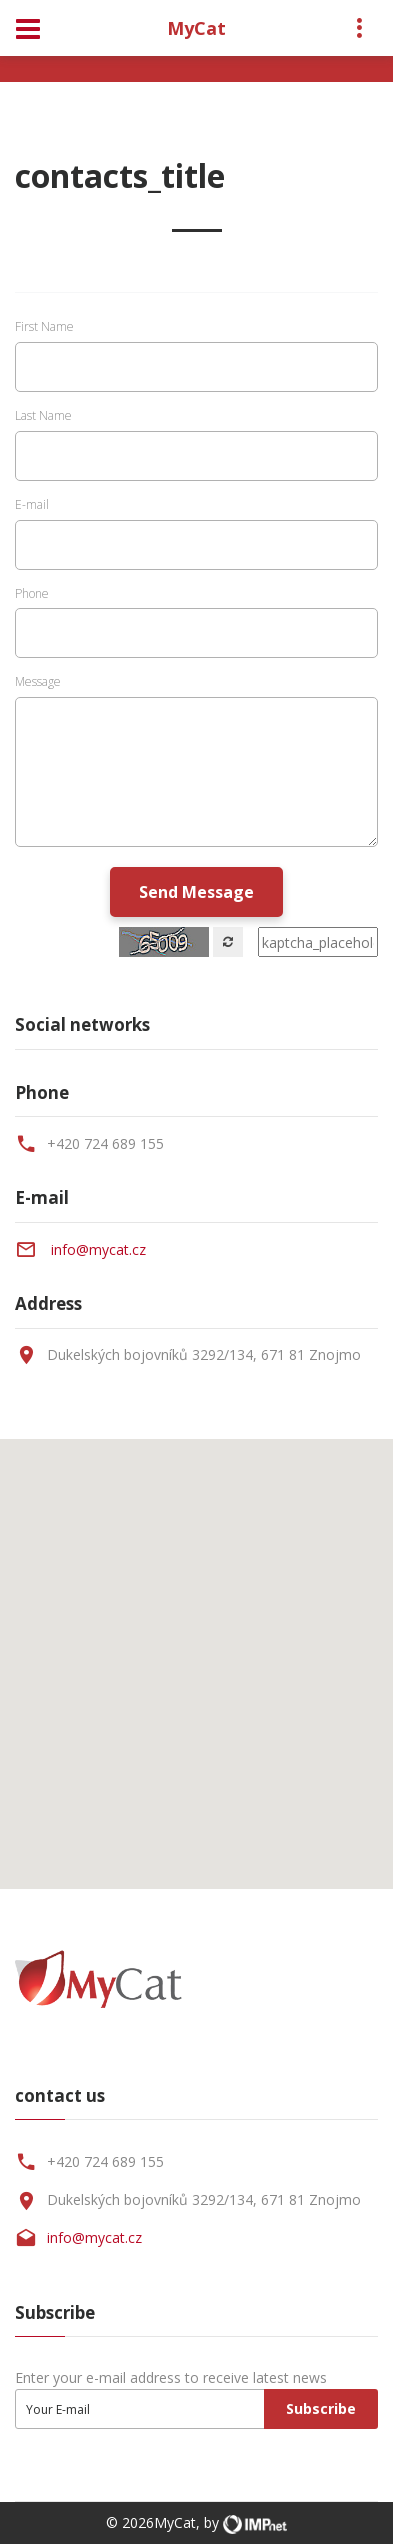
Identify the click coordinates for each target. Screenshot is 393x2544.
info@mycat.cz (98, 1249)
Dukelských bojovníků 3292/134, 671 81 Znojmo (204, 2199)
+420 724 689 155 (105, 1143)
